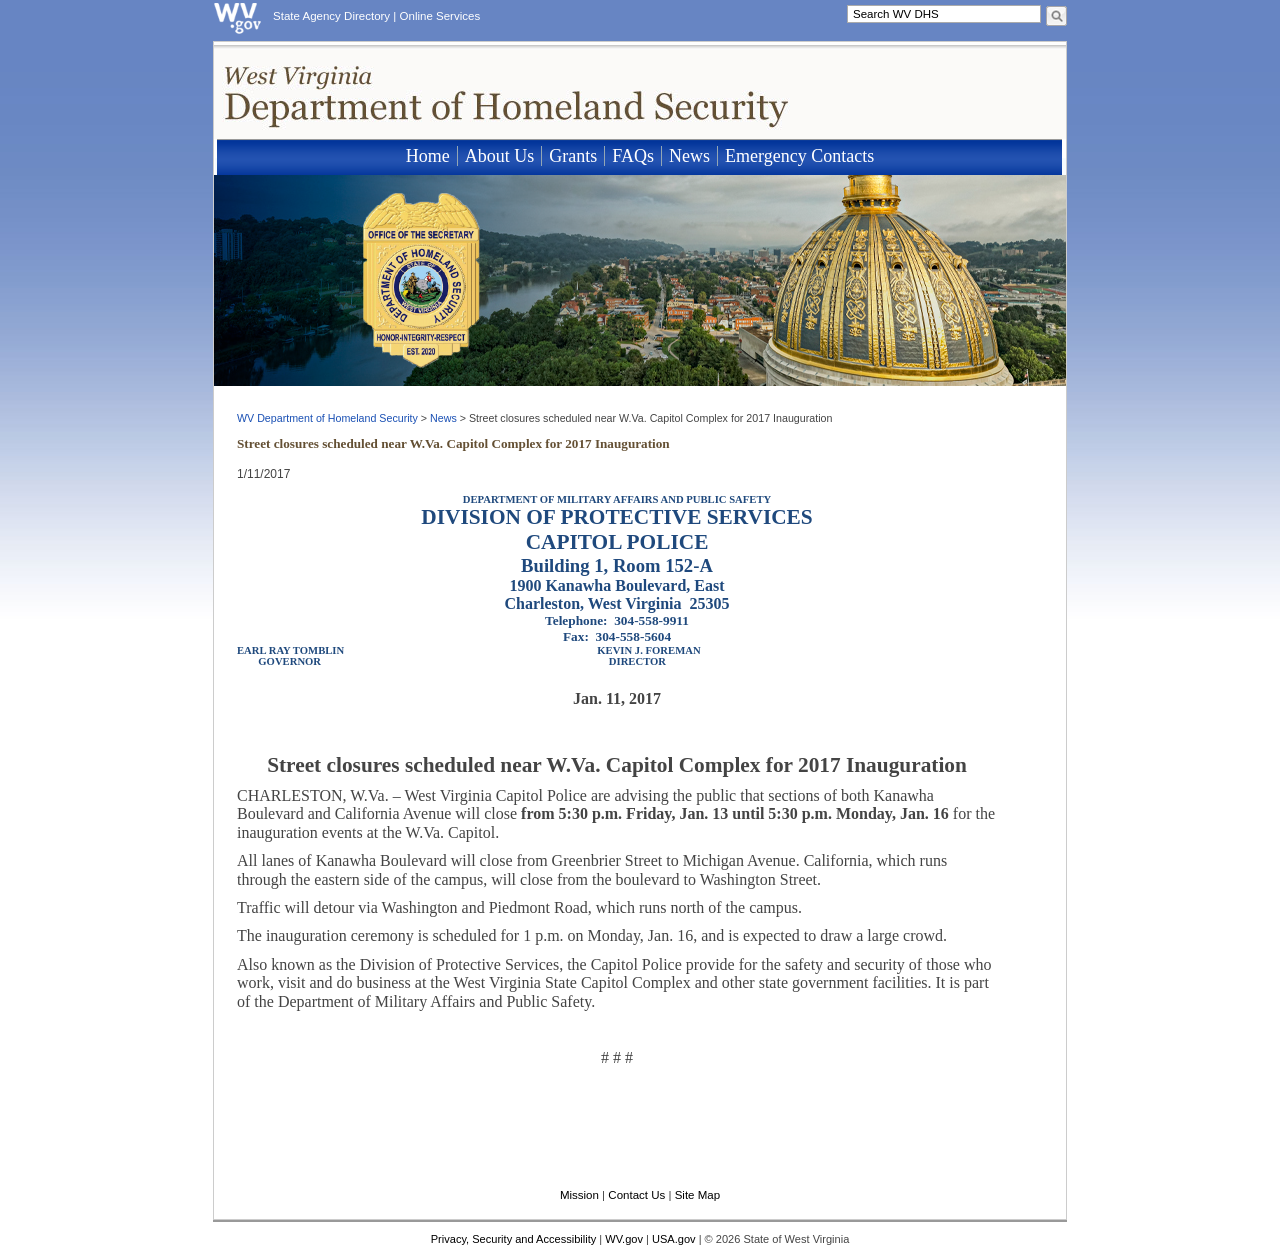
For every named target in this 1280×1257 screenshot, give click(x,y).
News (689, 156)
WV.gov (624, 1239)
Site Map (697, 1195)
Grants (573, 156)
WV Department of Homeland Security (327, 418)
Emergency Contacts (799, 156)
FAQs (633, 156)
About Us (500, 156)
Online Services (440, 16)
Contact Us (636, 1195)
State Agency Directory (331, 16)
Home (428, 156)
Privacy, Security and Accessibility (514, 1239)
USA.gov (674, 1239)
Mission (579, 1195)
